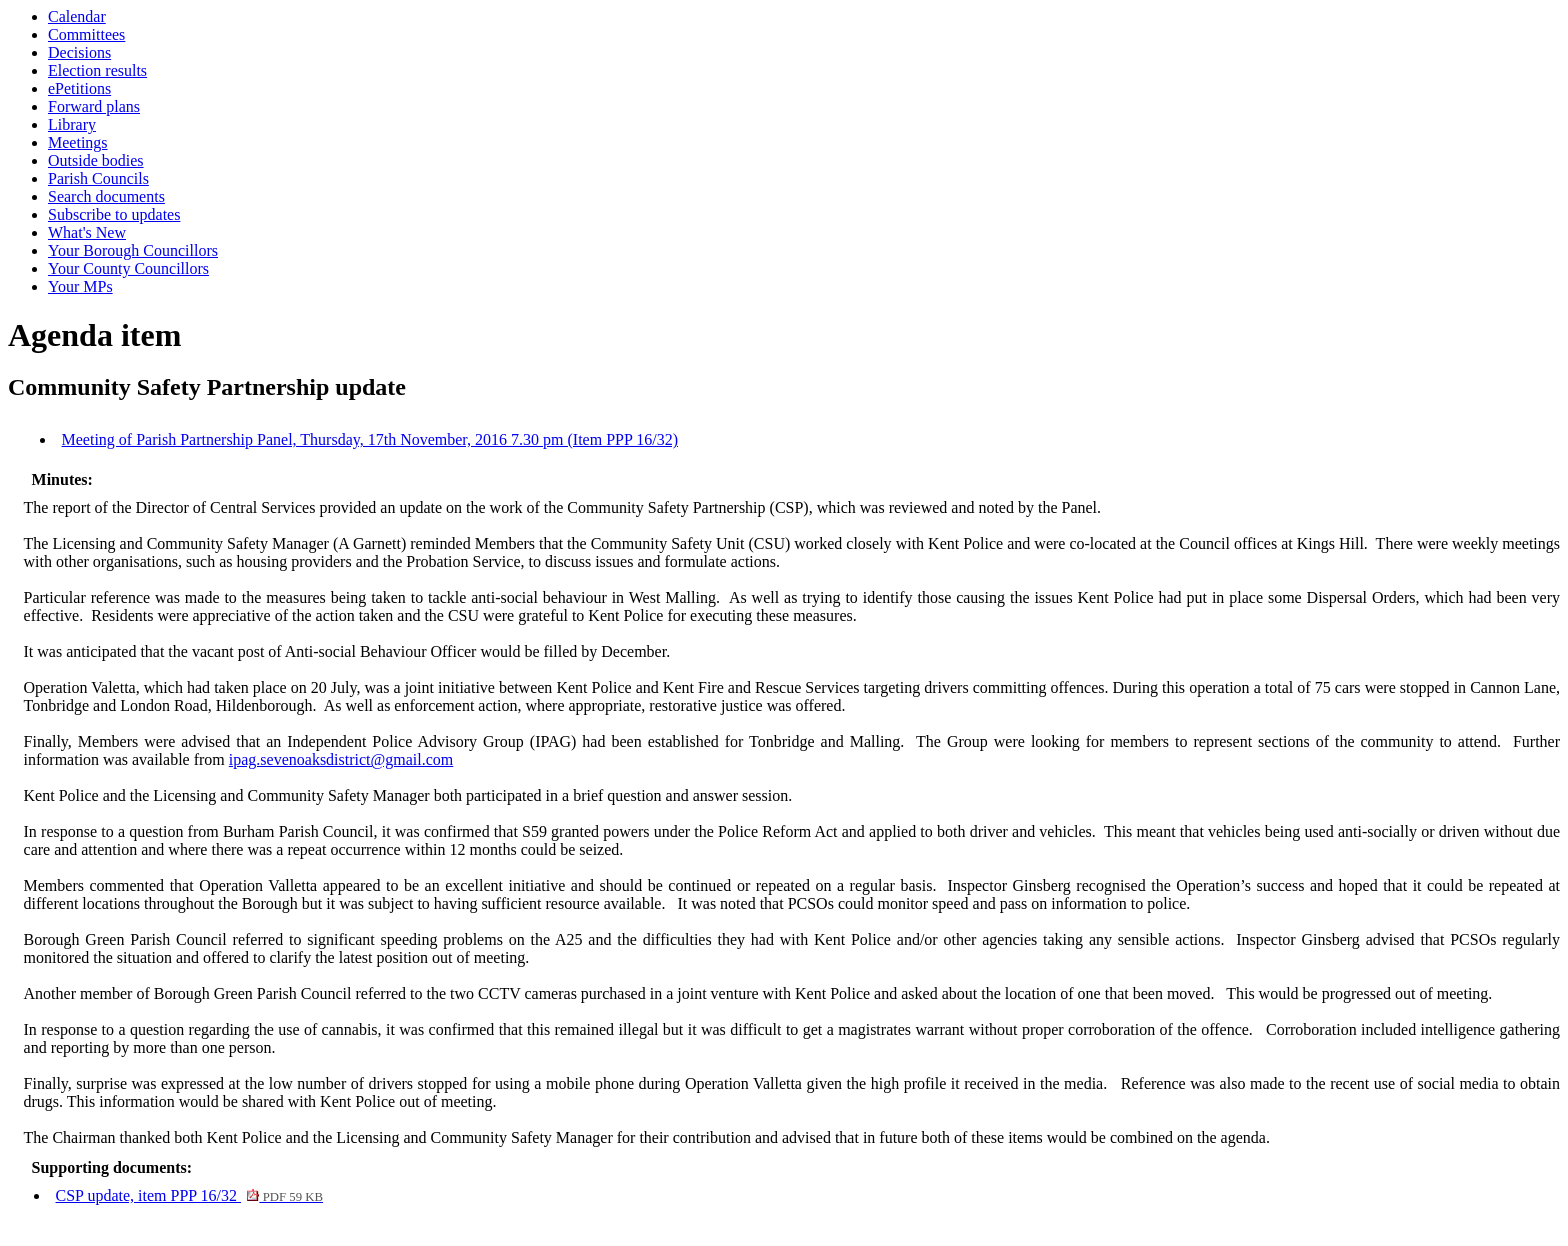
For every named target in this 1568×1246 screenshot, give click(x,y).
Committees (86, 34)
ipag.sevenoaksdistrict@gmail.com (341, 759)
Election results (97, 70)
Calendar (77, 16)
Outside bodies (96, 160)
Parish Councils (98, 178)
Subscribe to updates (114, 214)
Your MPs (80, 286)
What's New (87, 232)
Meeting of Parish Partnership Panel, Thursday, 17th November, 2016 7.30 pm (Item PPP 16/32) (370, 439)
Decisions (79, 52)
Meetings (78, 142)
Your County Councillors (128, 268)
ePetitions (79, 88)
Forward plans (94, 106)
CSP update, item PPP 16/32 (190, 1195)
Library (72, 124)
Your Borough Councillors (133, 250)
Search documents (106, 196)
